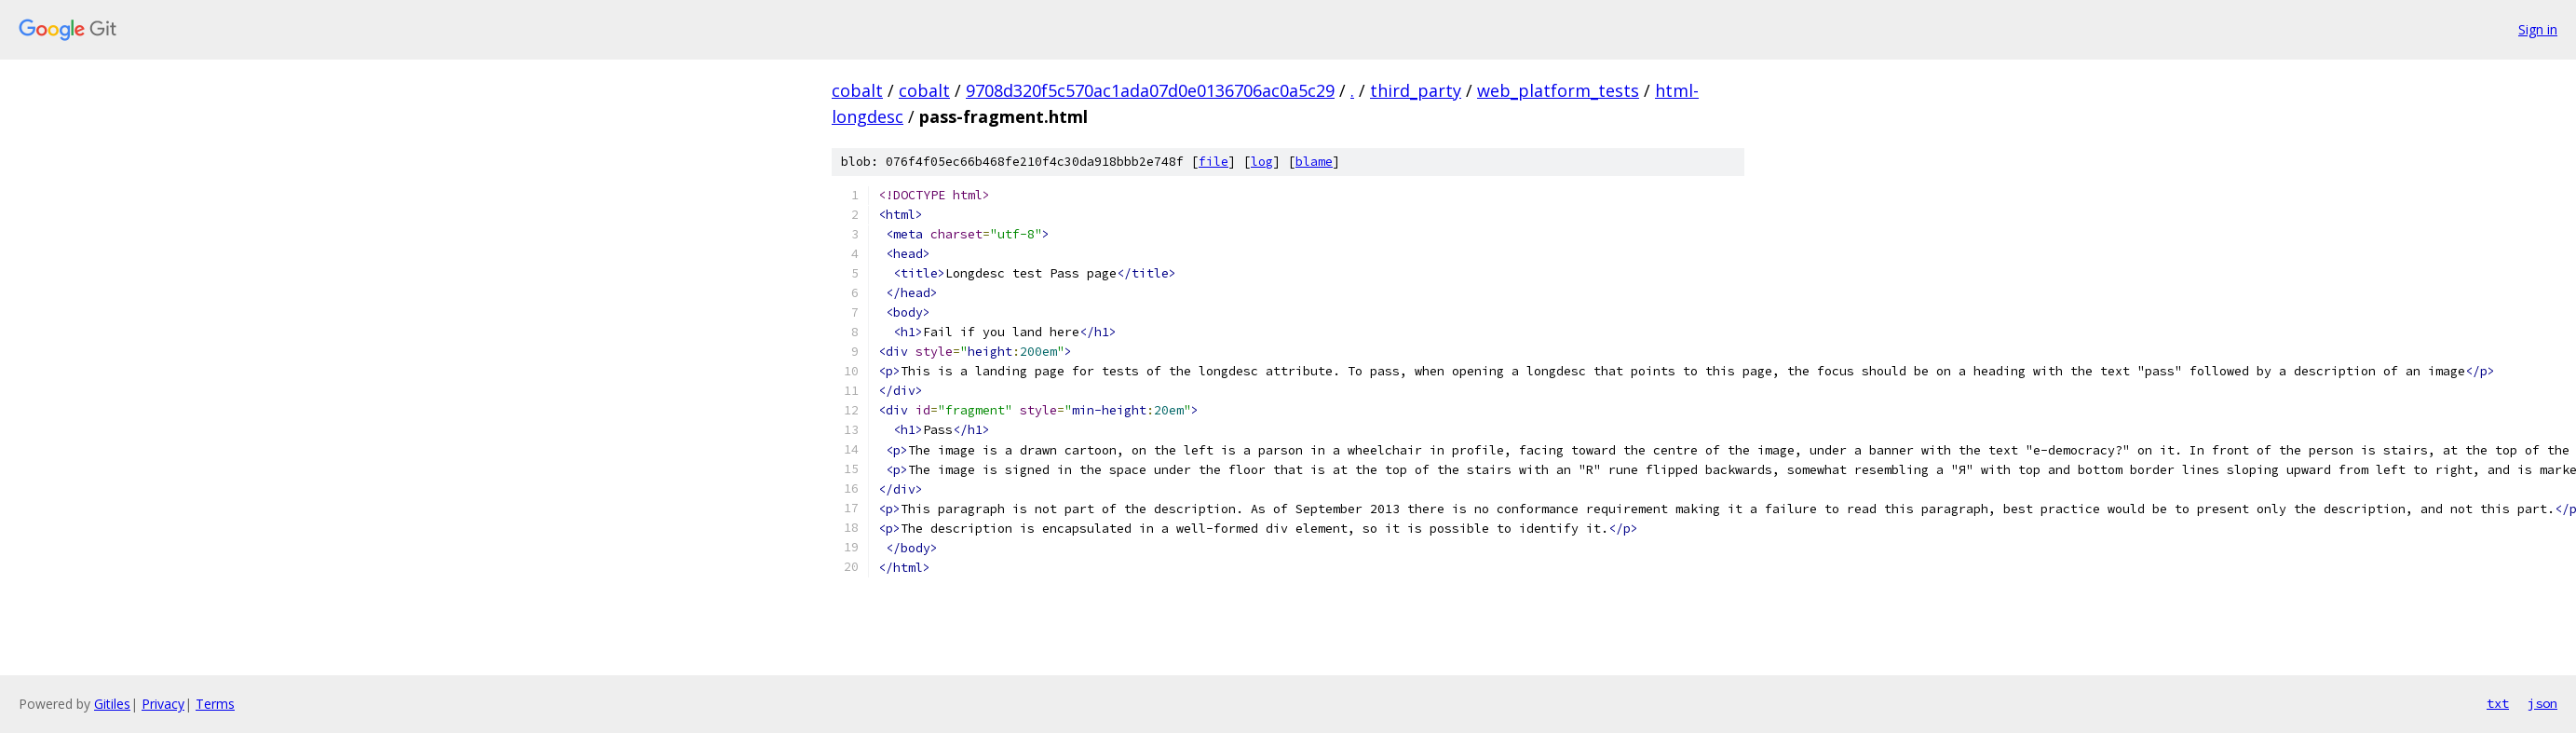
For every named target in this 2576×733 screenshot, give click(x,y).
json (2542, 703)
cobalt (857, 90)
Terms (215, 704)
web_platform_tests (1558, 90)
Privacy (163, 704)
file (1213, 162)
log (1262, 162)
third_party (1415, 90)
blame (1314, 162)
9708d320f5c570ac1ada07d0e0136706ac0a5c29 (1150, 90)
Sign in (2537, 29)
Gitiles (112, 704)
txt (2498, 703)
